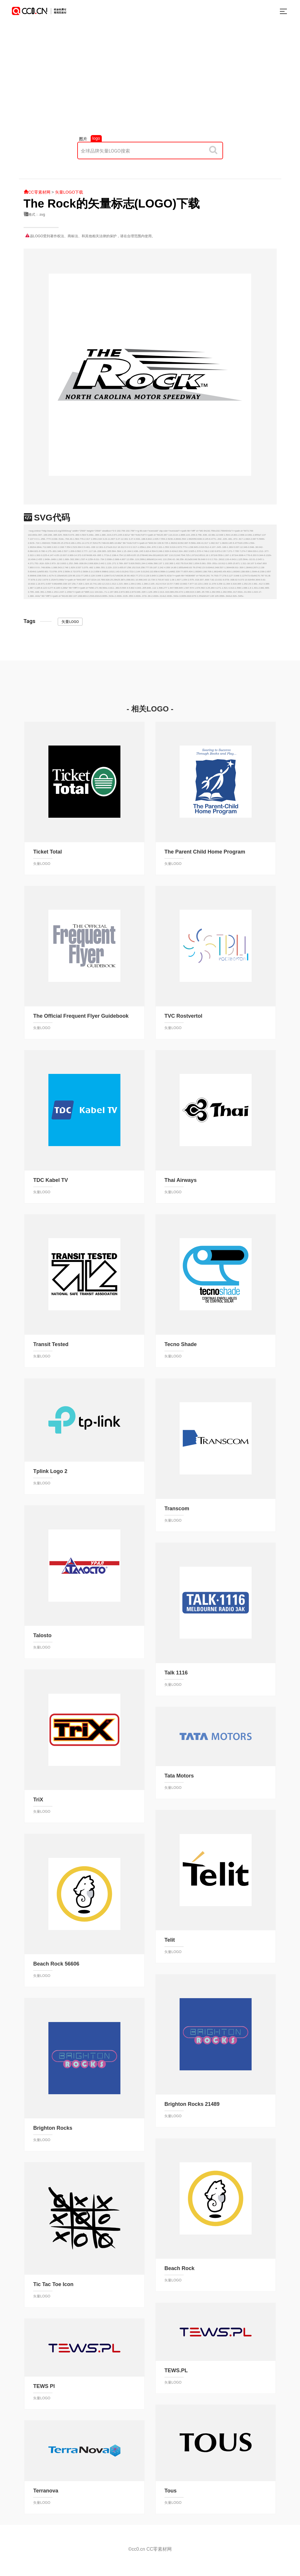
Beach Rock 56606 (56, 1964)
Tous (170, 2491)
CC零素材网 (37, 192)
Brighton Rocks (52, 2128)
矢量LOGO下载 (69, 192)
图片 (83, 139)
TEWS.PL (176, 2370)
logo (96, 138)
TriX (38, 1800)
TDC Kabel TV (50, 1180)
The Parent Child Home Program (204, 852)
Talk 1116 (176, 1673)
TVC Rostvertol (183, 1016)
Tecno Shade (180, 1344)
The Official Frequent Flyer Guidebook (81, 1016)
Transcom (176, 1508)
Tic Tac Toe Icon (53, 2284)
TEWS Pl (44, 2386)
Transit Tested (51, 1344)
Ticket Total (47, 852)
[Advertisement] (150, 85)
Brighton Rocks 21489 (192, 2104)
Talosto (42, 1635)
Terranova (45, 2491)
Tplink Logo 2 (50, 1471)
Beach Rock (179, 2268)
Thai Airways (180, 1180)
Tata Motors (179, 1776)
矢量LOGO (70, 621)
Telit (169, 1940)
